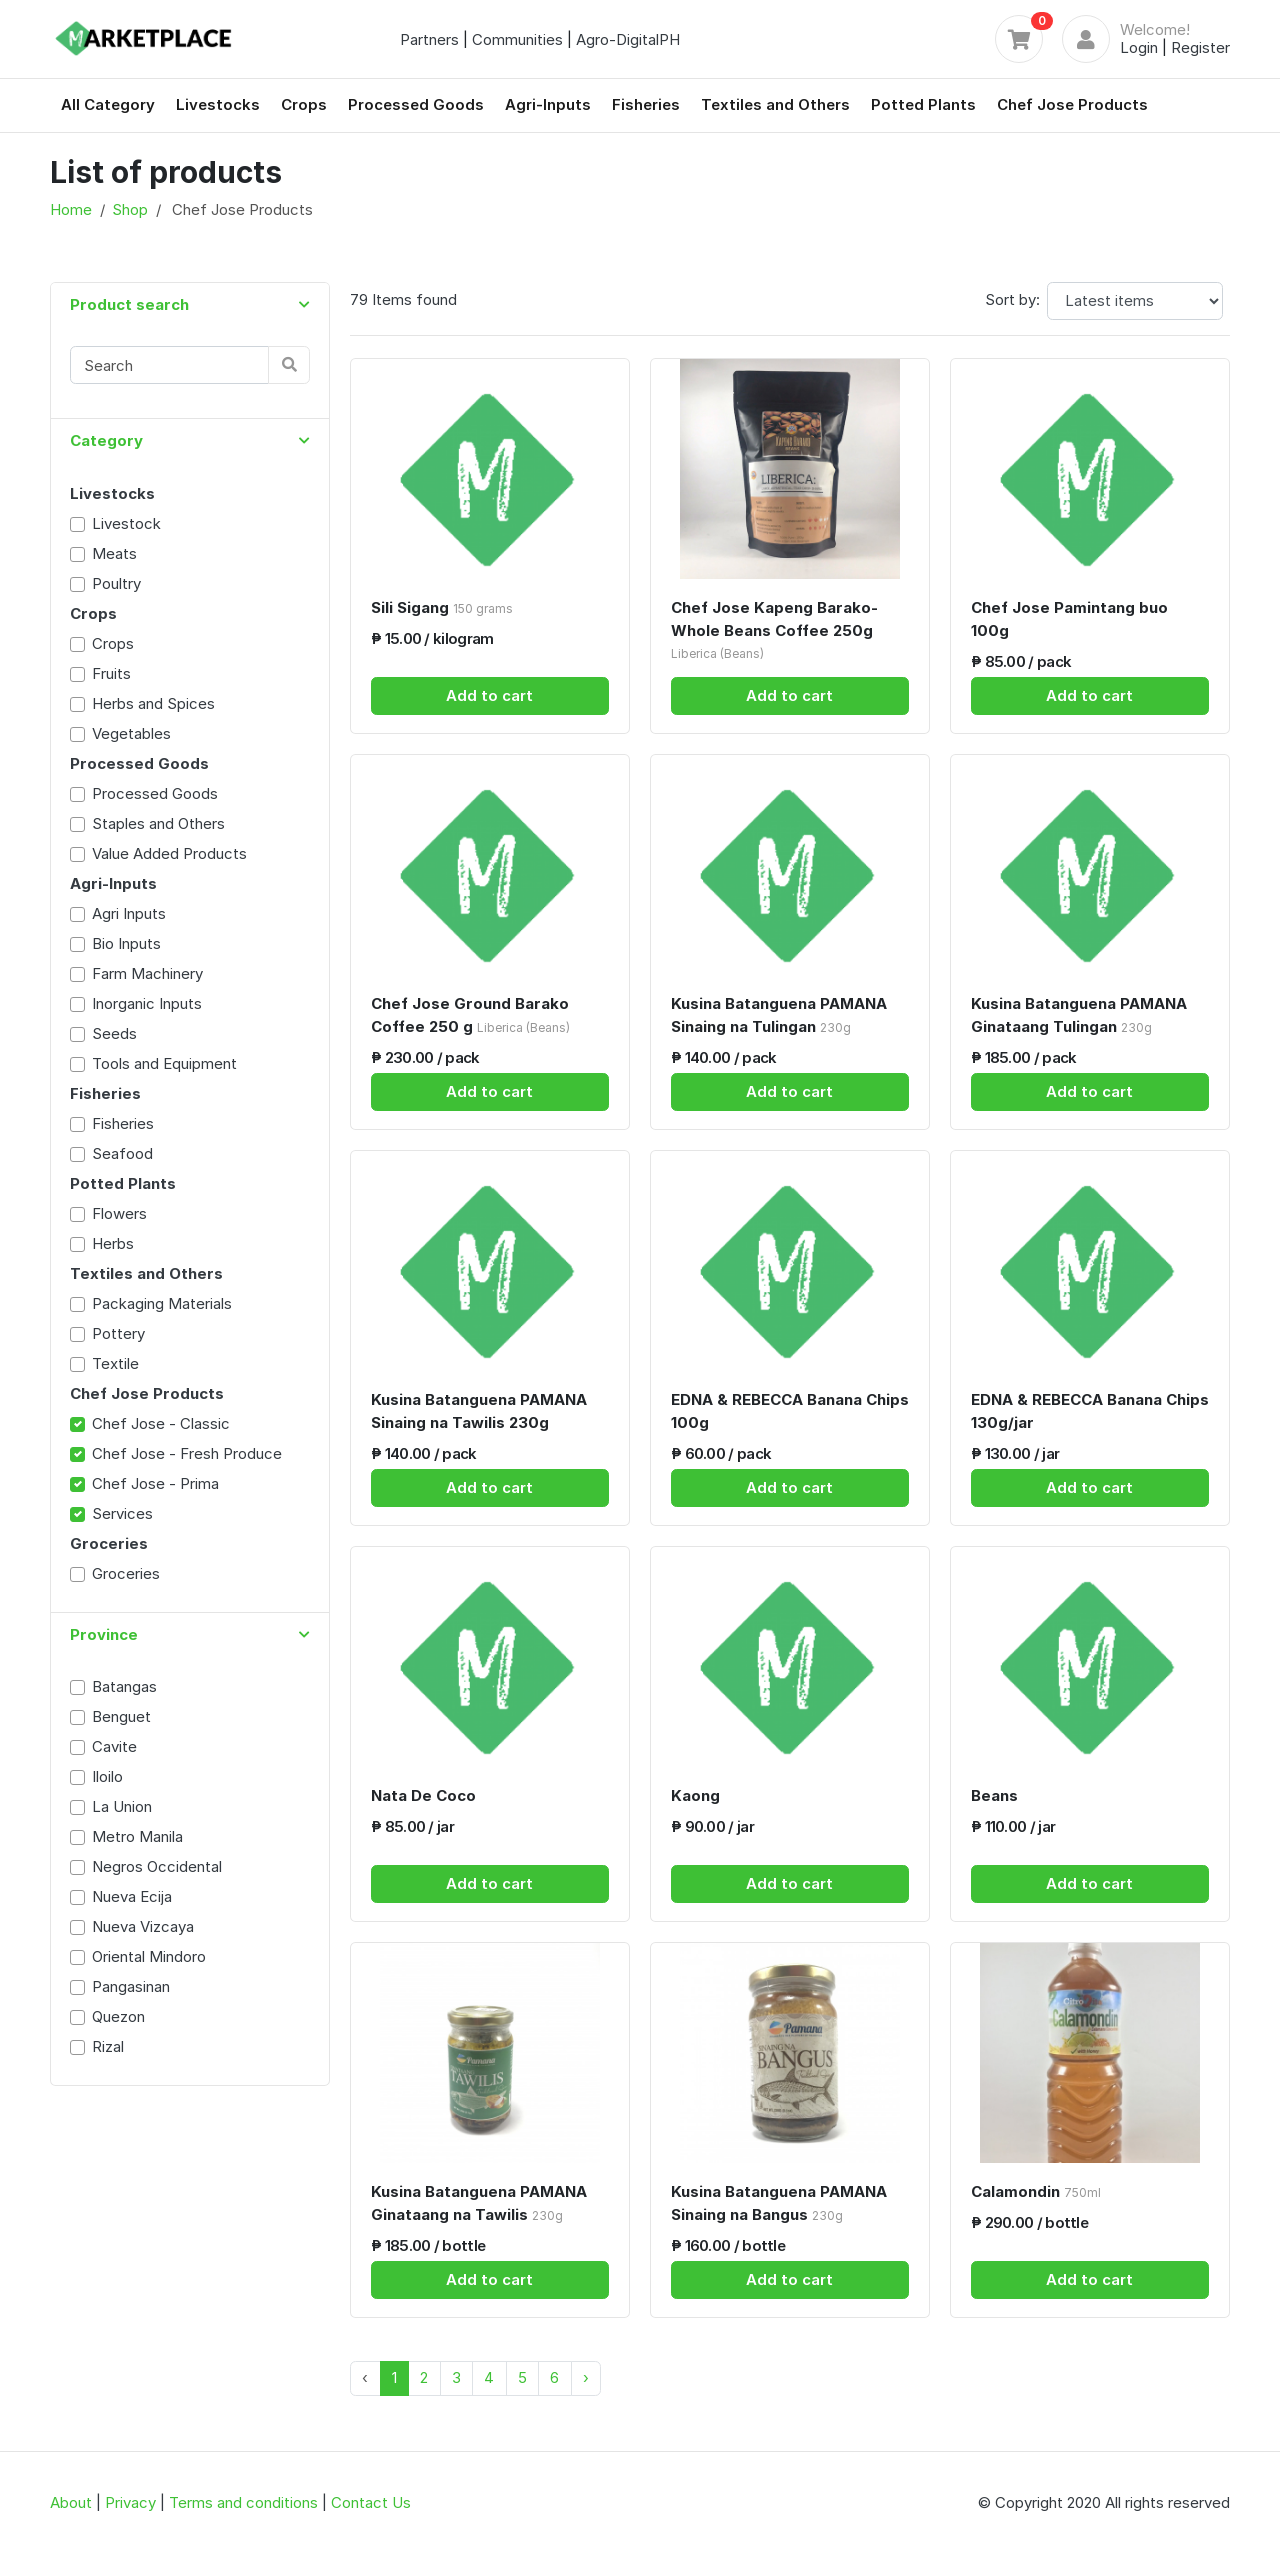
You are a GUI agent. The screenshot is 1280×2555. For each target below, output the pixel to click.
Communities (517, 39)
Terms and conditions (243, 2502)
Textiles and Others (775, 104)
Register (1200, 47)
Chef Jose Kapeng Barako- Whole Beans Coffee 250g (774, 629)
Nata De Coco (423, 1795)
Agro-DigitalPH (628, 39)
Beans (994, 1795)
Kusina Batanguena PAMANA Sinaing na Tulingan (779, 1015)
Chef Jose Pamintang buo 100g (1069, 619)
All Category (108, 104)
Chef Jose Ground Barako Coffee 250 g (470, 1015)
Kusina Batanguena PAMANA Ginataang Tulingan (1079, 1015)
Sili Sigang (442, 607)
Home (71, 209)
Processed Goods (416, 104)
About (71, 2502)
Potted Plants (923, 104)
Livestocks (218, 104)
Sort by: (1012, 299)
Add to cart (489, 695)
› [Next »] (586, 2377)
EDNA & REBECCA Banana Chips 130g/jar (1090, 1411)
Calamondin (1036, 2191)
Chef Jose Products (1072, 104)
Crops (304, 104)
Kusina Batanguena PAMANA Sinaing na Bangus (779, 2203)
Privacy (130, 2502)
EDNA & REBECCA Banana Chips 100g (790, 1411)
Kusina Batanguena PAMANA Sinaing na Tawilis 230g (479, 1411)
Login (1139, 47)
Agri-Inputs (548, 104)
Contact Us (371, 2502)
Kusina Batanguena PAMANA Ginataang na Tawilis (479, 2203)
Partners (429, 39)
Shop (130, 209)
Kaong (695, 1795)
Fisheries (646, 104)
